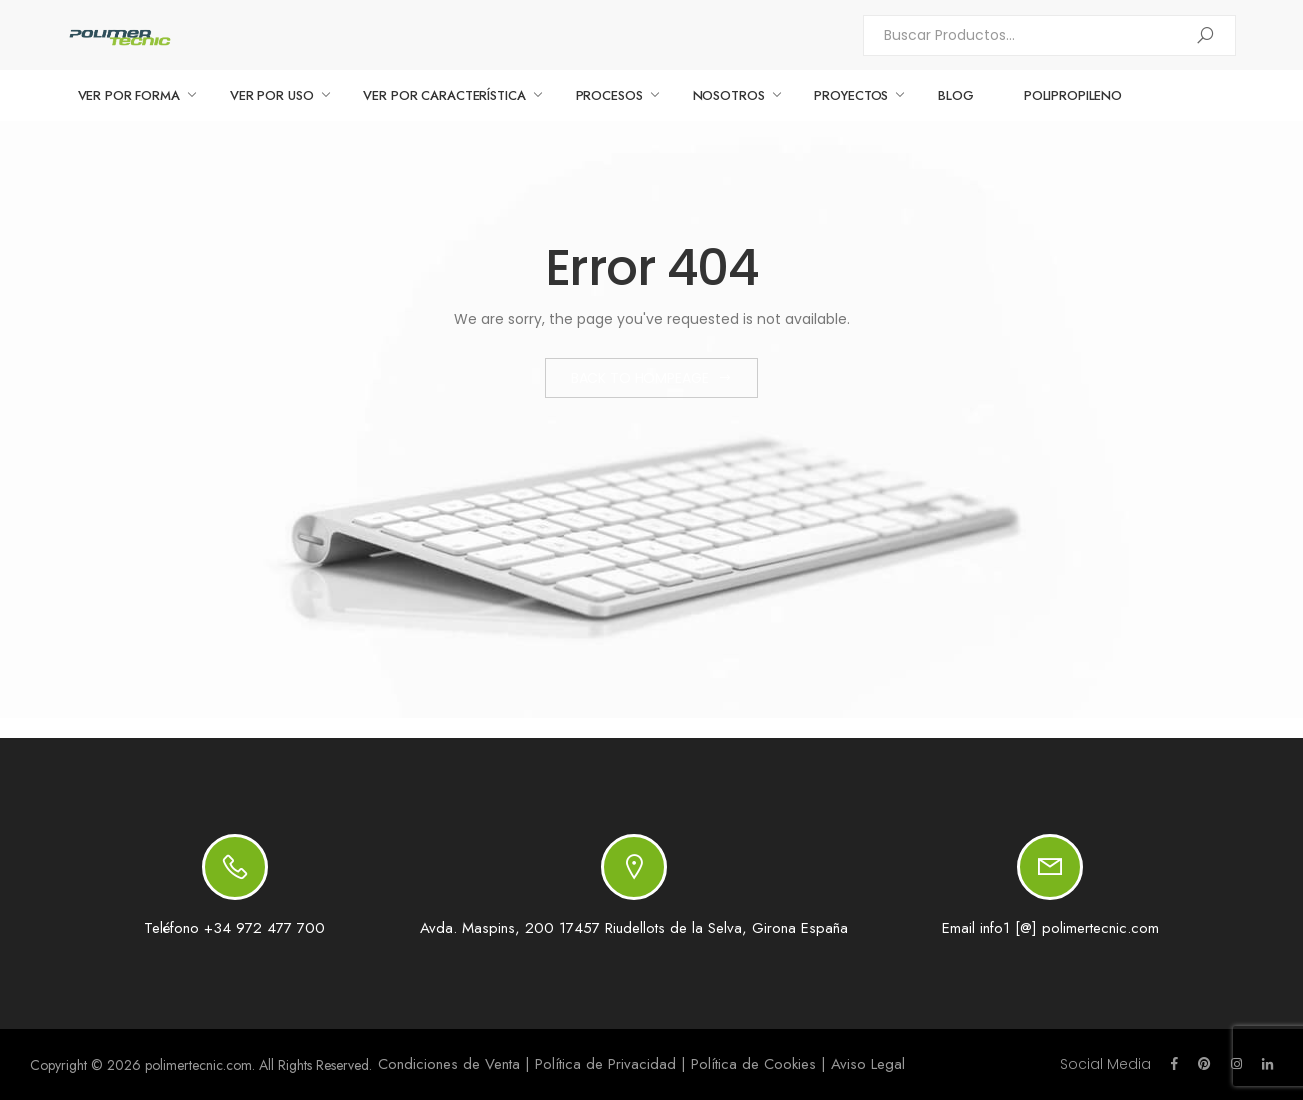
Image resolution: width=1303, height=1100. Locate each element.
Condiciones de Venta (449, 1064)
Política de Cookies (753, 1064)
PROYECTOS (851, 95)
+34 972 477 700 (264, 928)
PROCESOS (609, 95)
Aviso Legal (868, 1064)
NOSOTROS (729, 95)
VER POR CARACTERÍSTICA (444, 95)
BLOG (955, 95)
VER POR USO (272, 95)
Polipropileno (1073, 95)
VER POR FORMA (129, 95)
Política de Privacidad (605, 1064)
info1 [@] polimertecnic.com (1069, 928)
